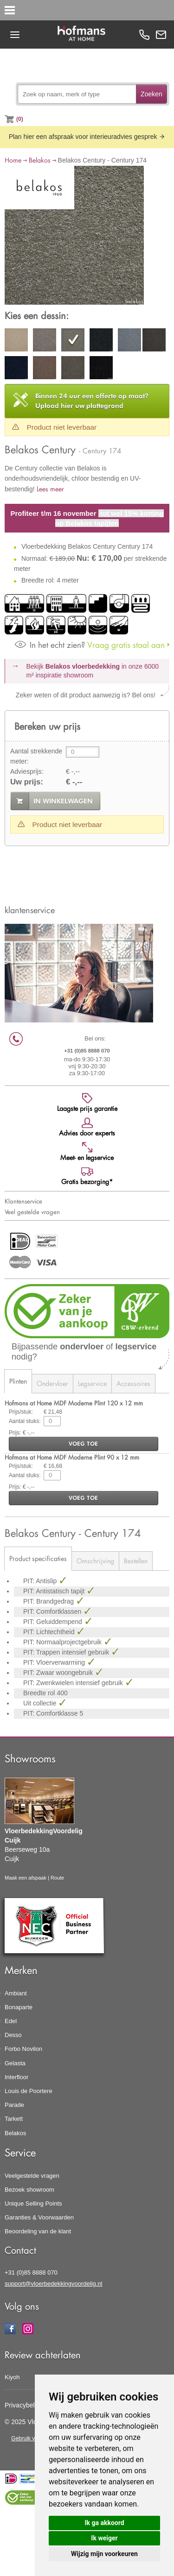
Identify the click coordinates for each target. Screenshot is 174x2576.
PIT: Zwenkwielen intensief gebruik (74, 1682)
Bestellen (136, 1560)
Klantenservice (23, 1201)
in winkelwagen (63, 801)
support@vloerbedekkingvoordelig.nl (54, 2283)
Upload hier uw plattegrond (91, 400)
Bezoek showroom (29, 2189)
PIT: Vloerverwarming (55, 1662)
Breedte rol (40, 1693)
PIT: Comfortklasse (51, 1713)
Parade (14, 2104)
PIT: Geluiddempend (53, 1621)
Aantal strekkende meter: (36, 756)
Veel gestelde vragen (32, 1212)
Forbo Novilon (23, 2048)
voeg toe (83, 1443)
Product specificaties (38, 1558)
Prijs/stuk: (21, 1412)
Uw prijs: (26, 781)
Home (13, 160)
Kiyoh (12, 2377)
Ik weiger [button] (104, 2538)
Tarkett (14, 2118)
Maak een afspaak (25, 1877)
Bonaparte (18, 2007)
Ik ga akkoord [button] (104, 2522)
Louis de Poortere (28, 2090)
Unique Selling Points (33, 2203)
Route (57, 1877)
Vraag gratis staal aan (90, 645)
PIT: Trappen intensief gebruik (67, 1652)
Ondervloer (52, 1383)
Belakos (40, 160)
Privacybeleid (24, 2405)
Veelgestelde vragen (32, 2175)
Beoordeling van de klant (38, 2231)
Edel (11, 2021)
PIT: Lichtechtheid (49, 1632)
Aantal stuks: (25, 1421)
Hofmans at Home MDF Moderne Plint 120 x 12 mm (74, 1403)
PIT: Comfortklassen (53, 1611)
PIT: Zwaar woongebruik (59, 1672)
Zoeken (151, 94)
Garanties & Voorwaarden (39, 2217)
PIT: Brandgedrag (49, 1601)
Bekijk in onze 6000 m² (92, 671)
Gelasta (15, 2063)
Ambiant (16, 1993)
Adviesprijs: (27, 771)
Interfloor (16, 2077)
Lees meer (50, 488)
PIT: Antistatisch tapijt (54, 1591)
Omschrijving (95, 1560)
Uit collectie (40, 1703)
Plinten (18, 1381)
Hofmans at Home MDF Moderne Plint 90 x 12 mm (72, 1457)
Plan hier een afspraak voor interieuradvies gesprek (87, 136)
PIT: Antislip (40, 1581)
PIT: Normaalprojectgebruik (63, 1642)
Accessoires (133, 1383)
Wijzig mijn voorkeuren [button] (104, 2553)
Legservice (92, 1383)
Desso (13, 2034)
